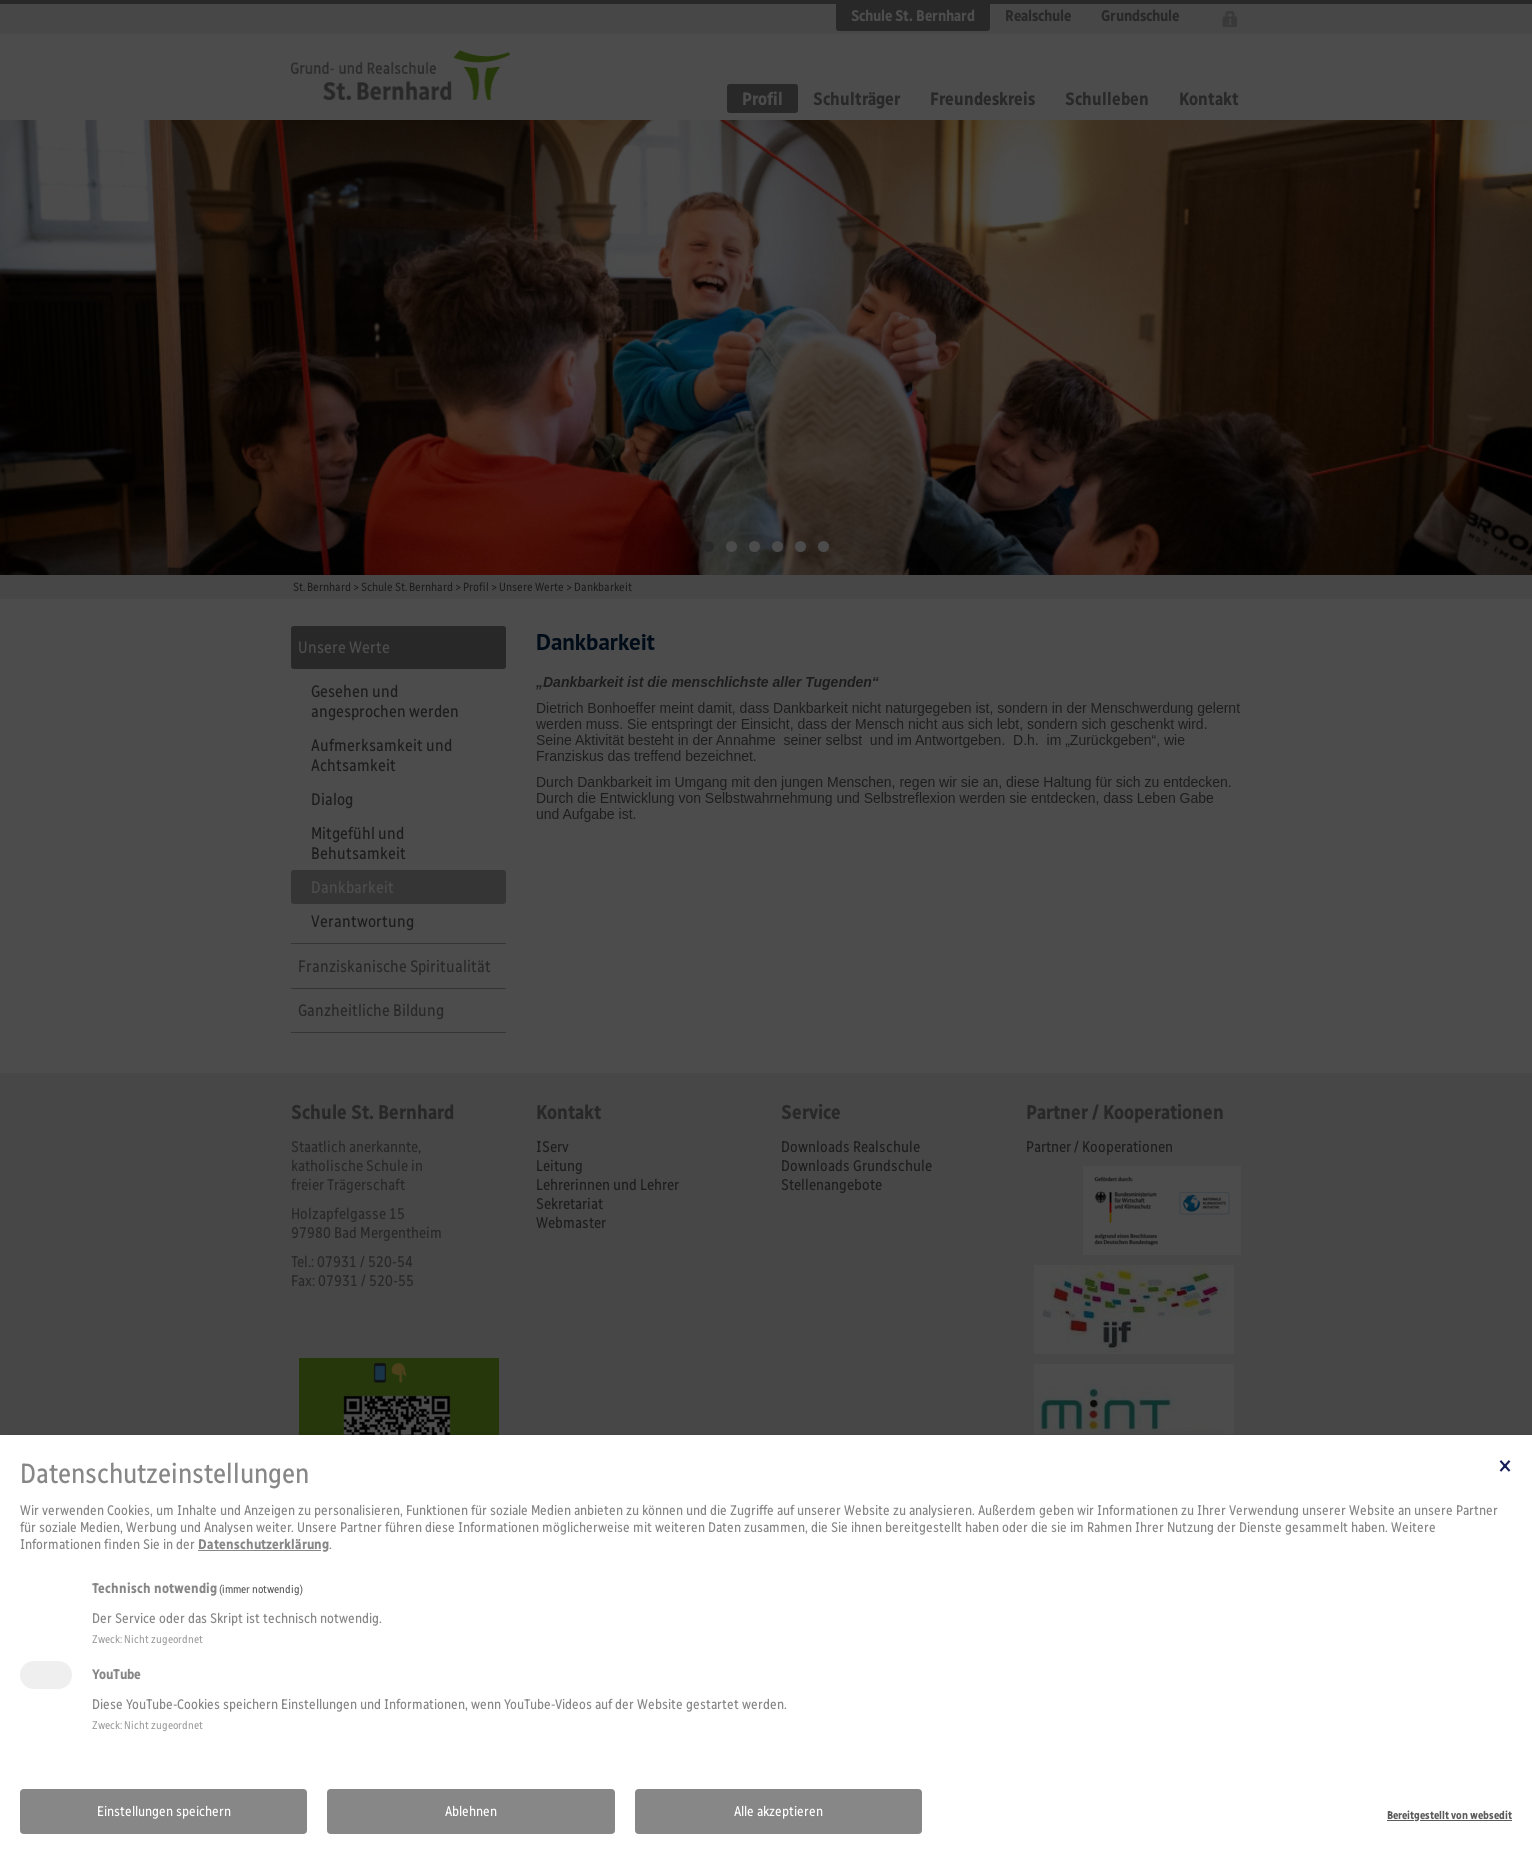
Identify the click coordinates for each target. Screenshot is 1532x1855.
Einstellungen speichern (164, 1811)
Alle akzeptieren (778, 1811)
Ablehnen (471, 1811)
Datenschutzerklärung (263, 1544)
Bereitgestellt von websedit (1449, 1815)
